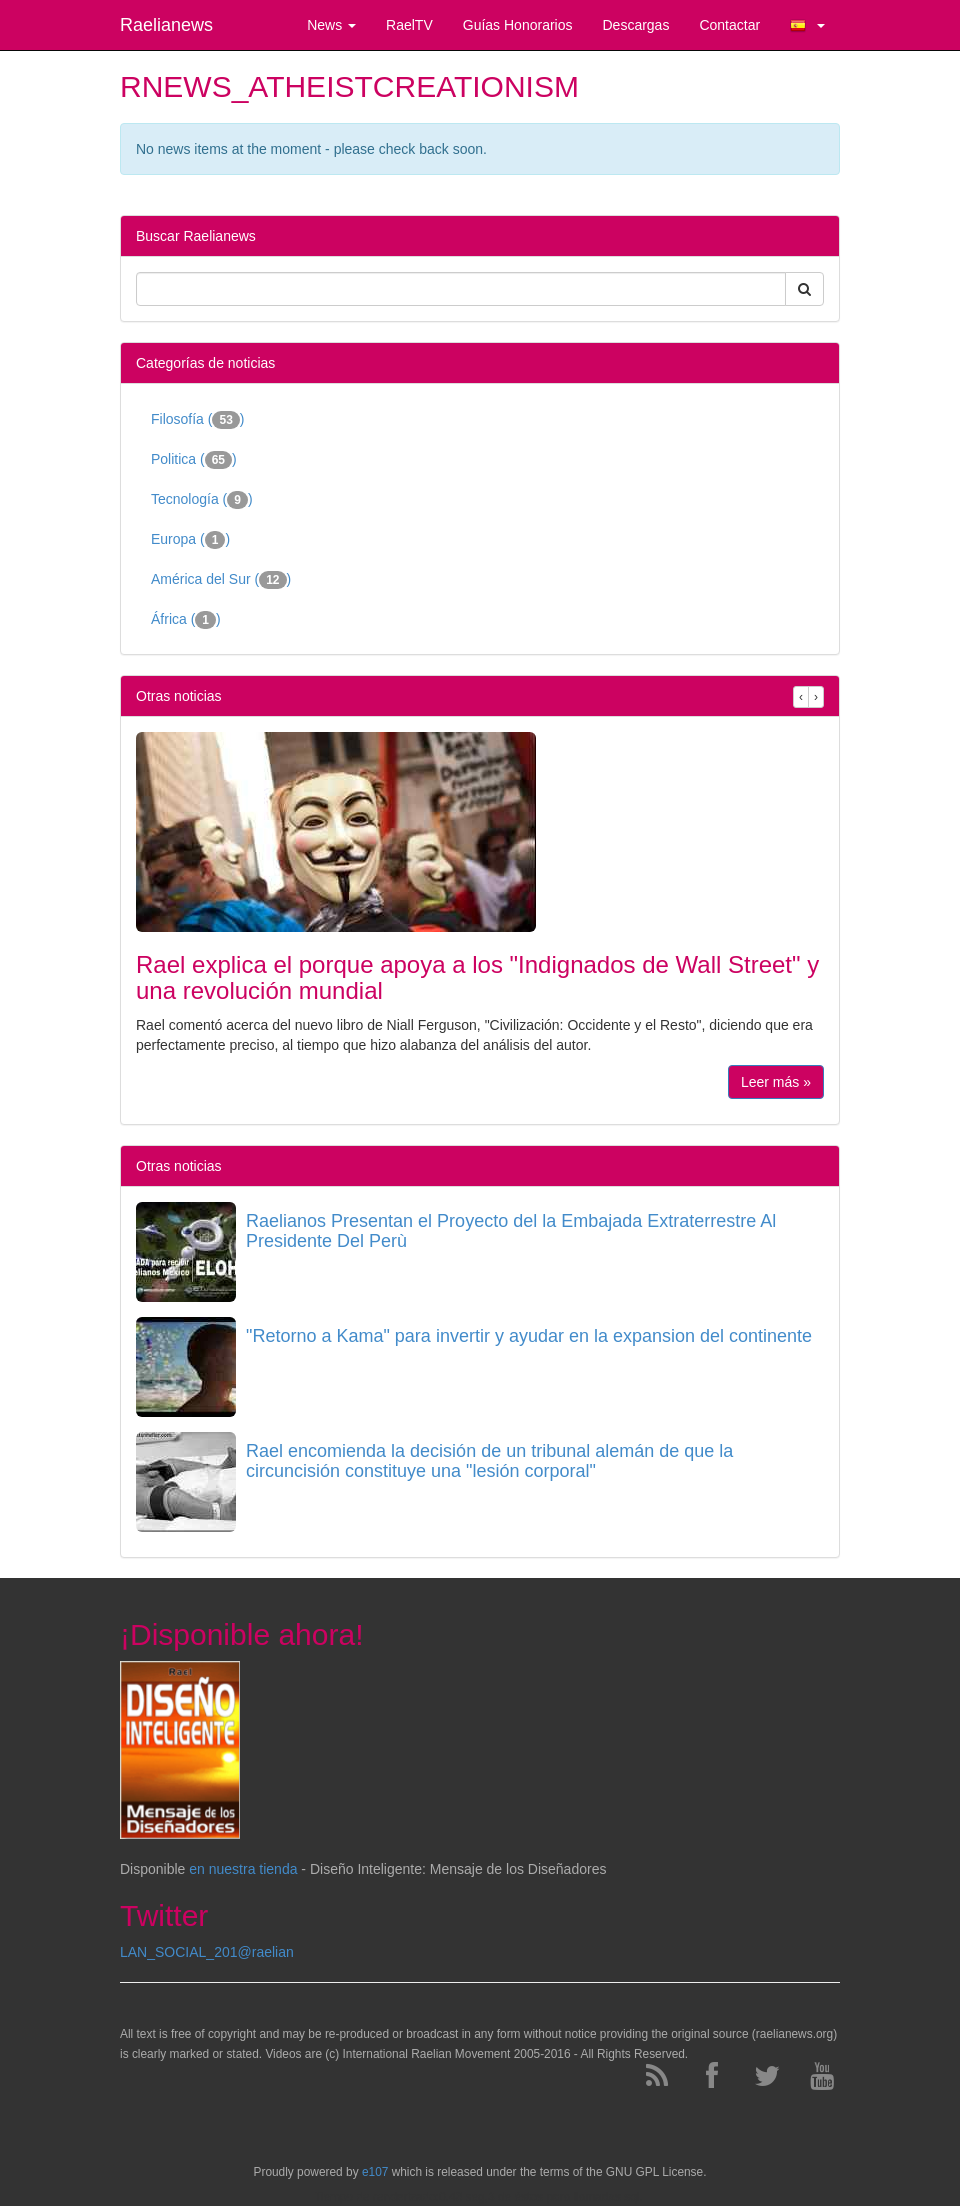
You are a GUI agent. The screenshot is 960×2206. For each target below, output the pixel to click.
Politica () (194, 460)
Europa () (190, 540)
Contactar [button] (729, 25)
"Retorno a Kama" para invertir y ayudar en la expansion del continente (529, 1336)
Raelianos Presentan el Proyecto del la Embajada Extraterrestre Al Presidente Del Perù (511, 1231)
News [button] (331, 25)
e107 (375, 2172)
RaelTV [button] (409, 25)
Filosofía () (198, 420)
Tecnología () (202, 500)
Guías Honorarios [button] (518, 25)
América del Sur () (221, 580)
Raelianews (166, 25)
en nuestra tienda (243, 1869)
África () (186, 620)
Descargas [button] (635, 25)
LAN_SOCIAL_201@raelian (207, 1952)
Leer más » (776, 1082)
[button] (807, 25)
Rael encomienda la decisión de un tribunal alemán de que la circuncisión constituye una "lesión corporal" (489, 1461)
